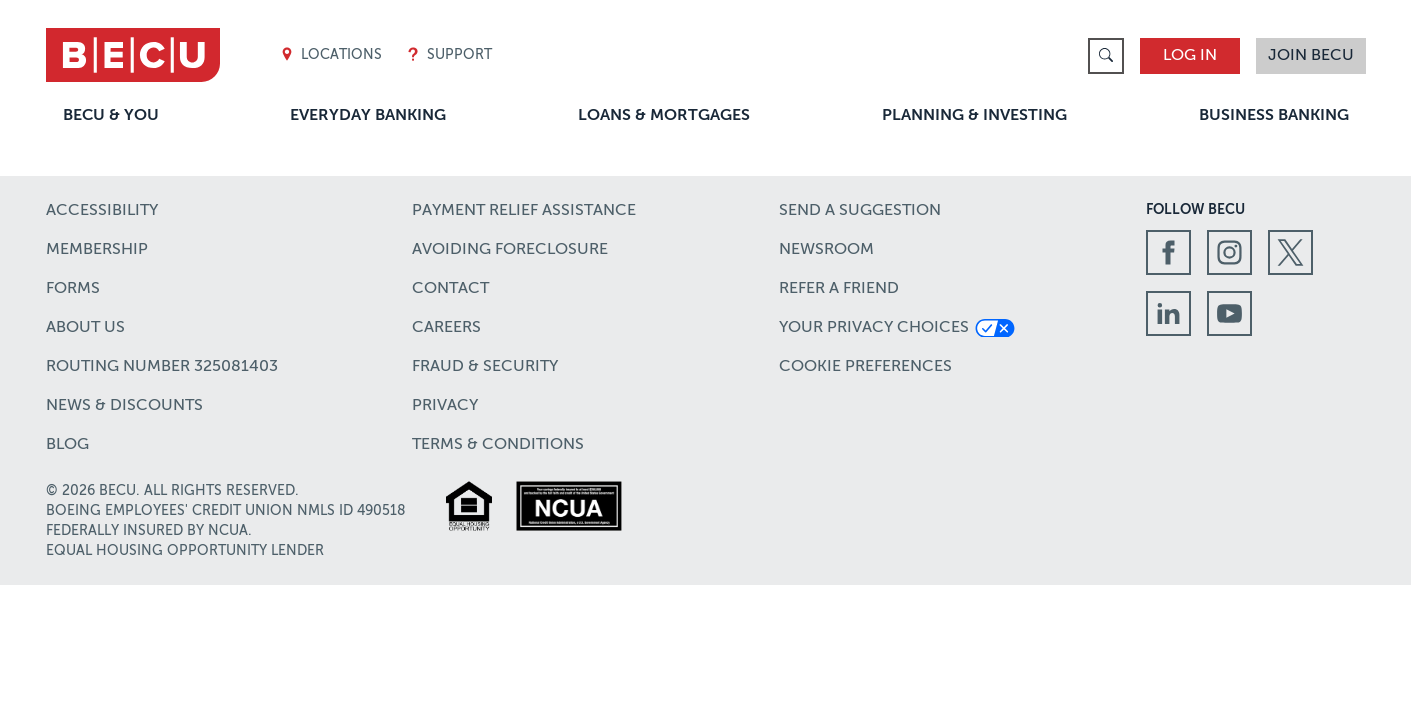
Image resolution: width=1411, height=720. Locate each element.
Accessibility (102, 211)
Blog (67, 445)
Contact (450, 289)
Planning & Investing (974, 116)
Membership (97, 250)
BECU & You (111, 116)
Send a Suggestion (860, 211)
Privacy (445, 406)
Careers (446, 328)
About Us (85, 328)
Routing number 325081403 (162, 367)
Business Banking (1274, 116)
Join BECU (1311, 56)
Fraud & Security (485, 367)
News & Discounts (124, 406)
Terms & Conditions (498, 445)
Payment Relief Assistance (524, 211)
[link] (1106, 56)
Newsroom (826, 250)
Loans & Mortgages (664, 116)
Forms (73, 289)
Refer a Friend (839, 289)
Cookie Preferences (865, 367)
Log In (1190, 56)
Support (449, 55)
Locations (331, 55)
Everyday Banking (368, 116)
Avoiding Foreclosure (510, 250)
